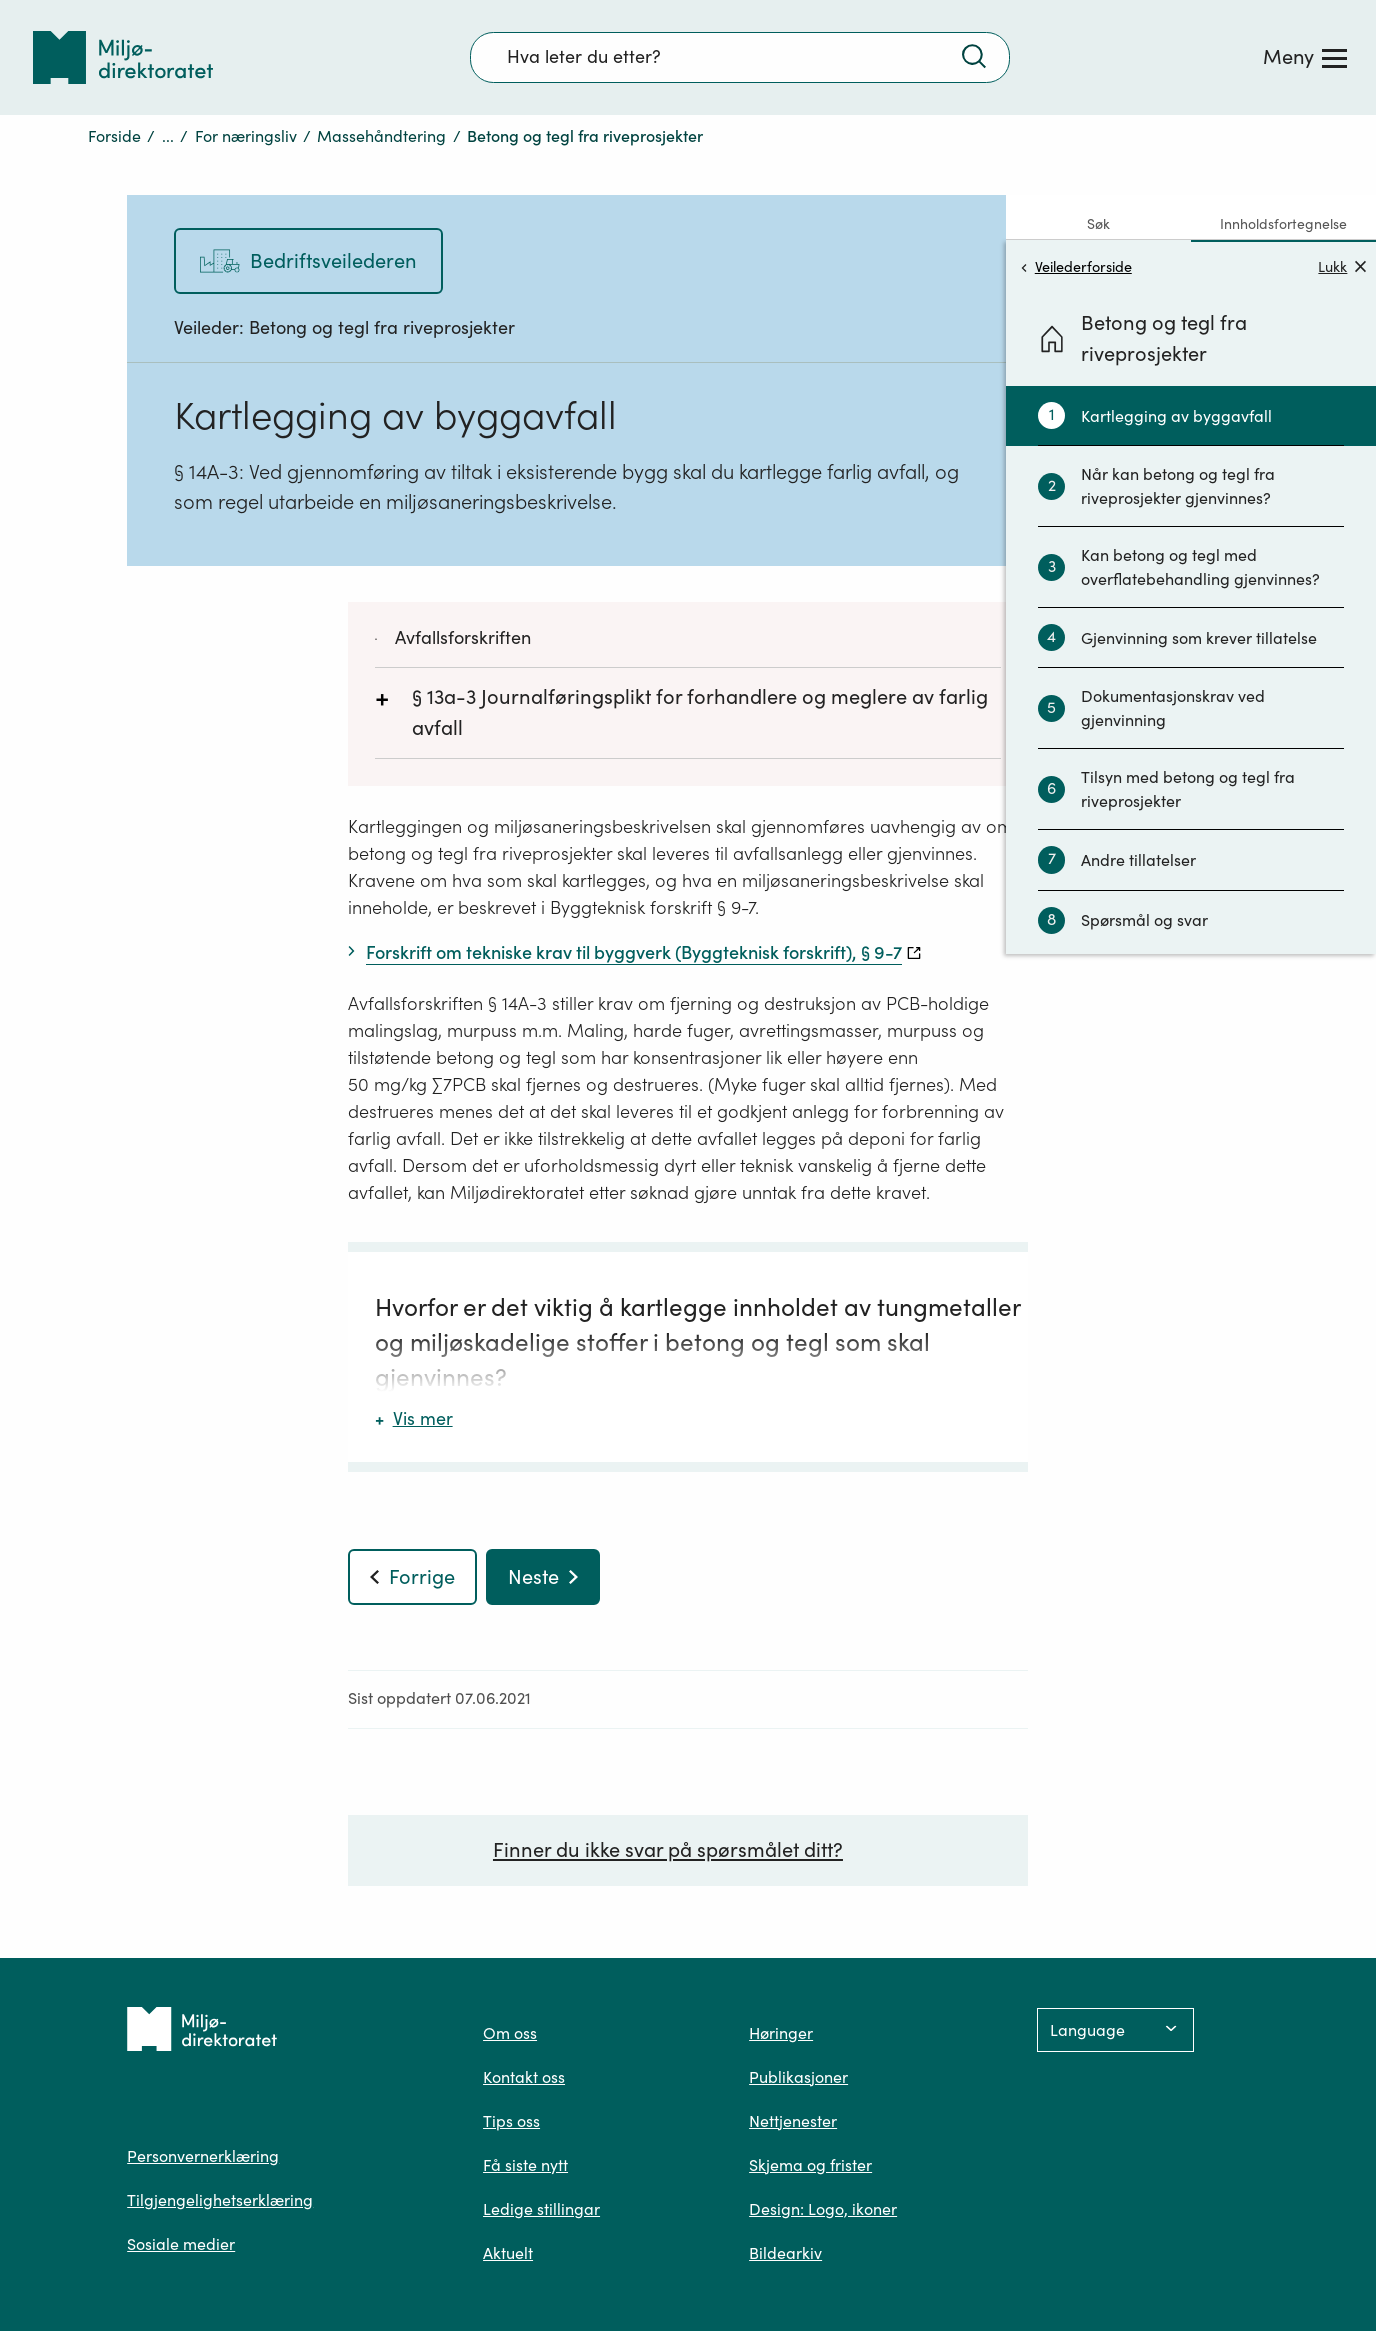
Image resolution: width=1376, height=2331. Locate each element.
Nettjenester (793, 2121)
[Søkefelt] (740, 57)
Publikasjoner (798, 2077)
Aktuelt (508, 2253)
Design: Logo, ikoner (823, 2209)
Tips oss (511, 2121)
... (168, 136)
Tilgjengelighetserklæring (220, 2200)
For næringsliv (246, 136)
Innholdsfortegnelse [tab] (1283, 224)
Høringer (781, 2033)
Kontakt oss (524, 2077)
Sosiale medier (181, 2244)
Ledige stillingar (541, 2209)
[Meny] (1305, 57)
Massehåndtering (381, 136)
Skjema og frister (810, 2165)
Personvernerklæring (203, 2156)
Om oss (510, 2033)
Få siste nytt (525, 2165)
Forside (114, 136)
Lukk (1342, 266)
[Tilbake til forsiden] (123, 57)
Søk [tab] (1098, 224)
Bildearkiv (785, 2253)
